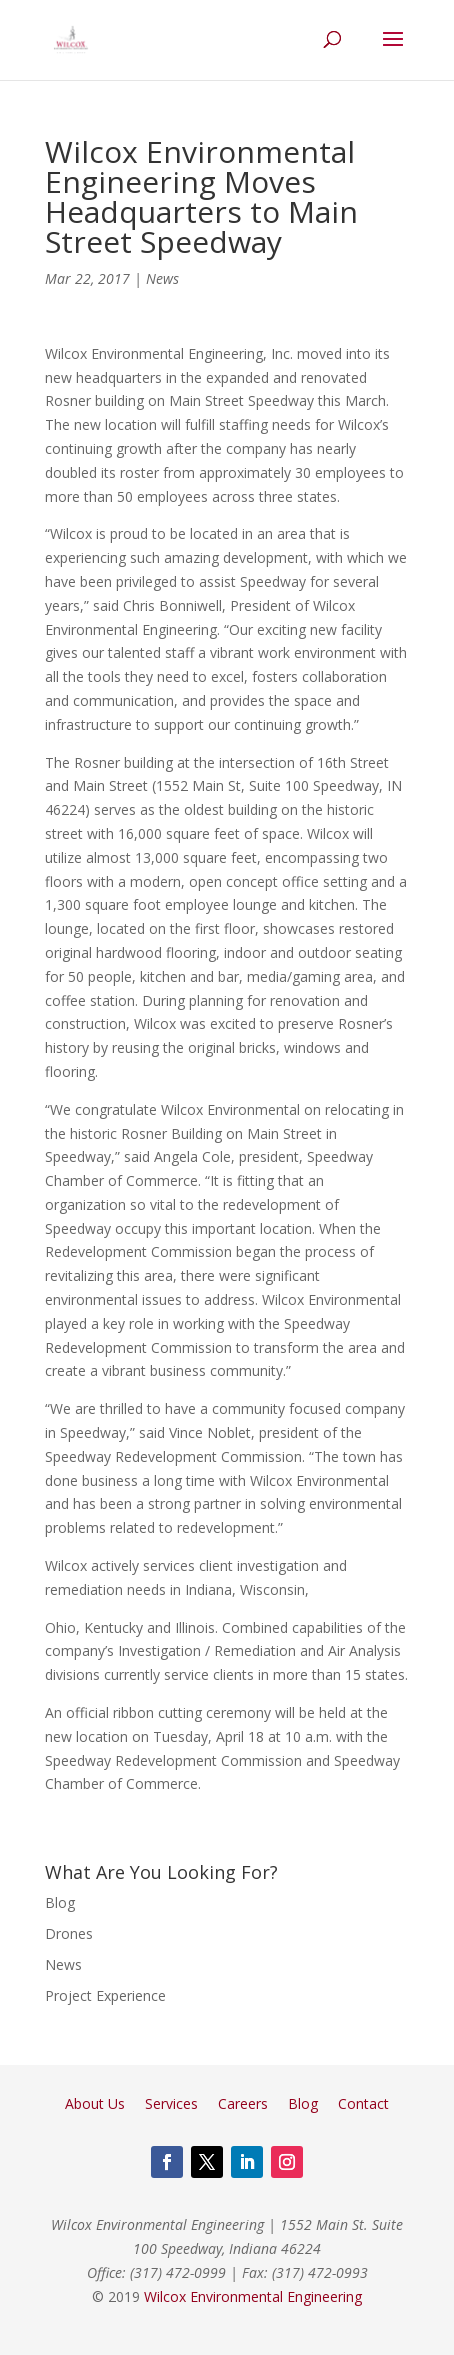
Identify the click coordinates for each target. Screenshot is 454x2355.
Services (171, 2103)
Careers (243, 2103)
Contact (363, 2103)
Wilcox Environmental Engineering (253, 2296)
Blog (60, 1902)
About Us (95, 2103)
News (162, 278)
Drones (69, 1933)
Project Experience (105, 1995)
